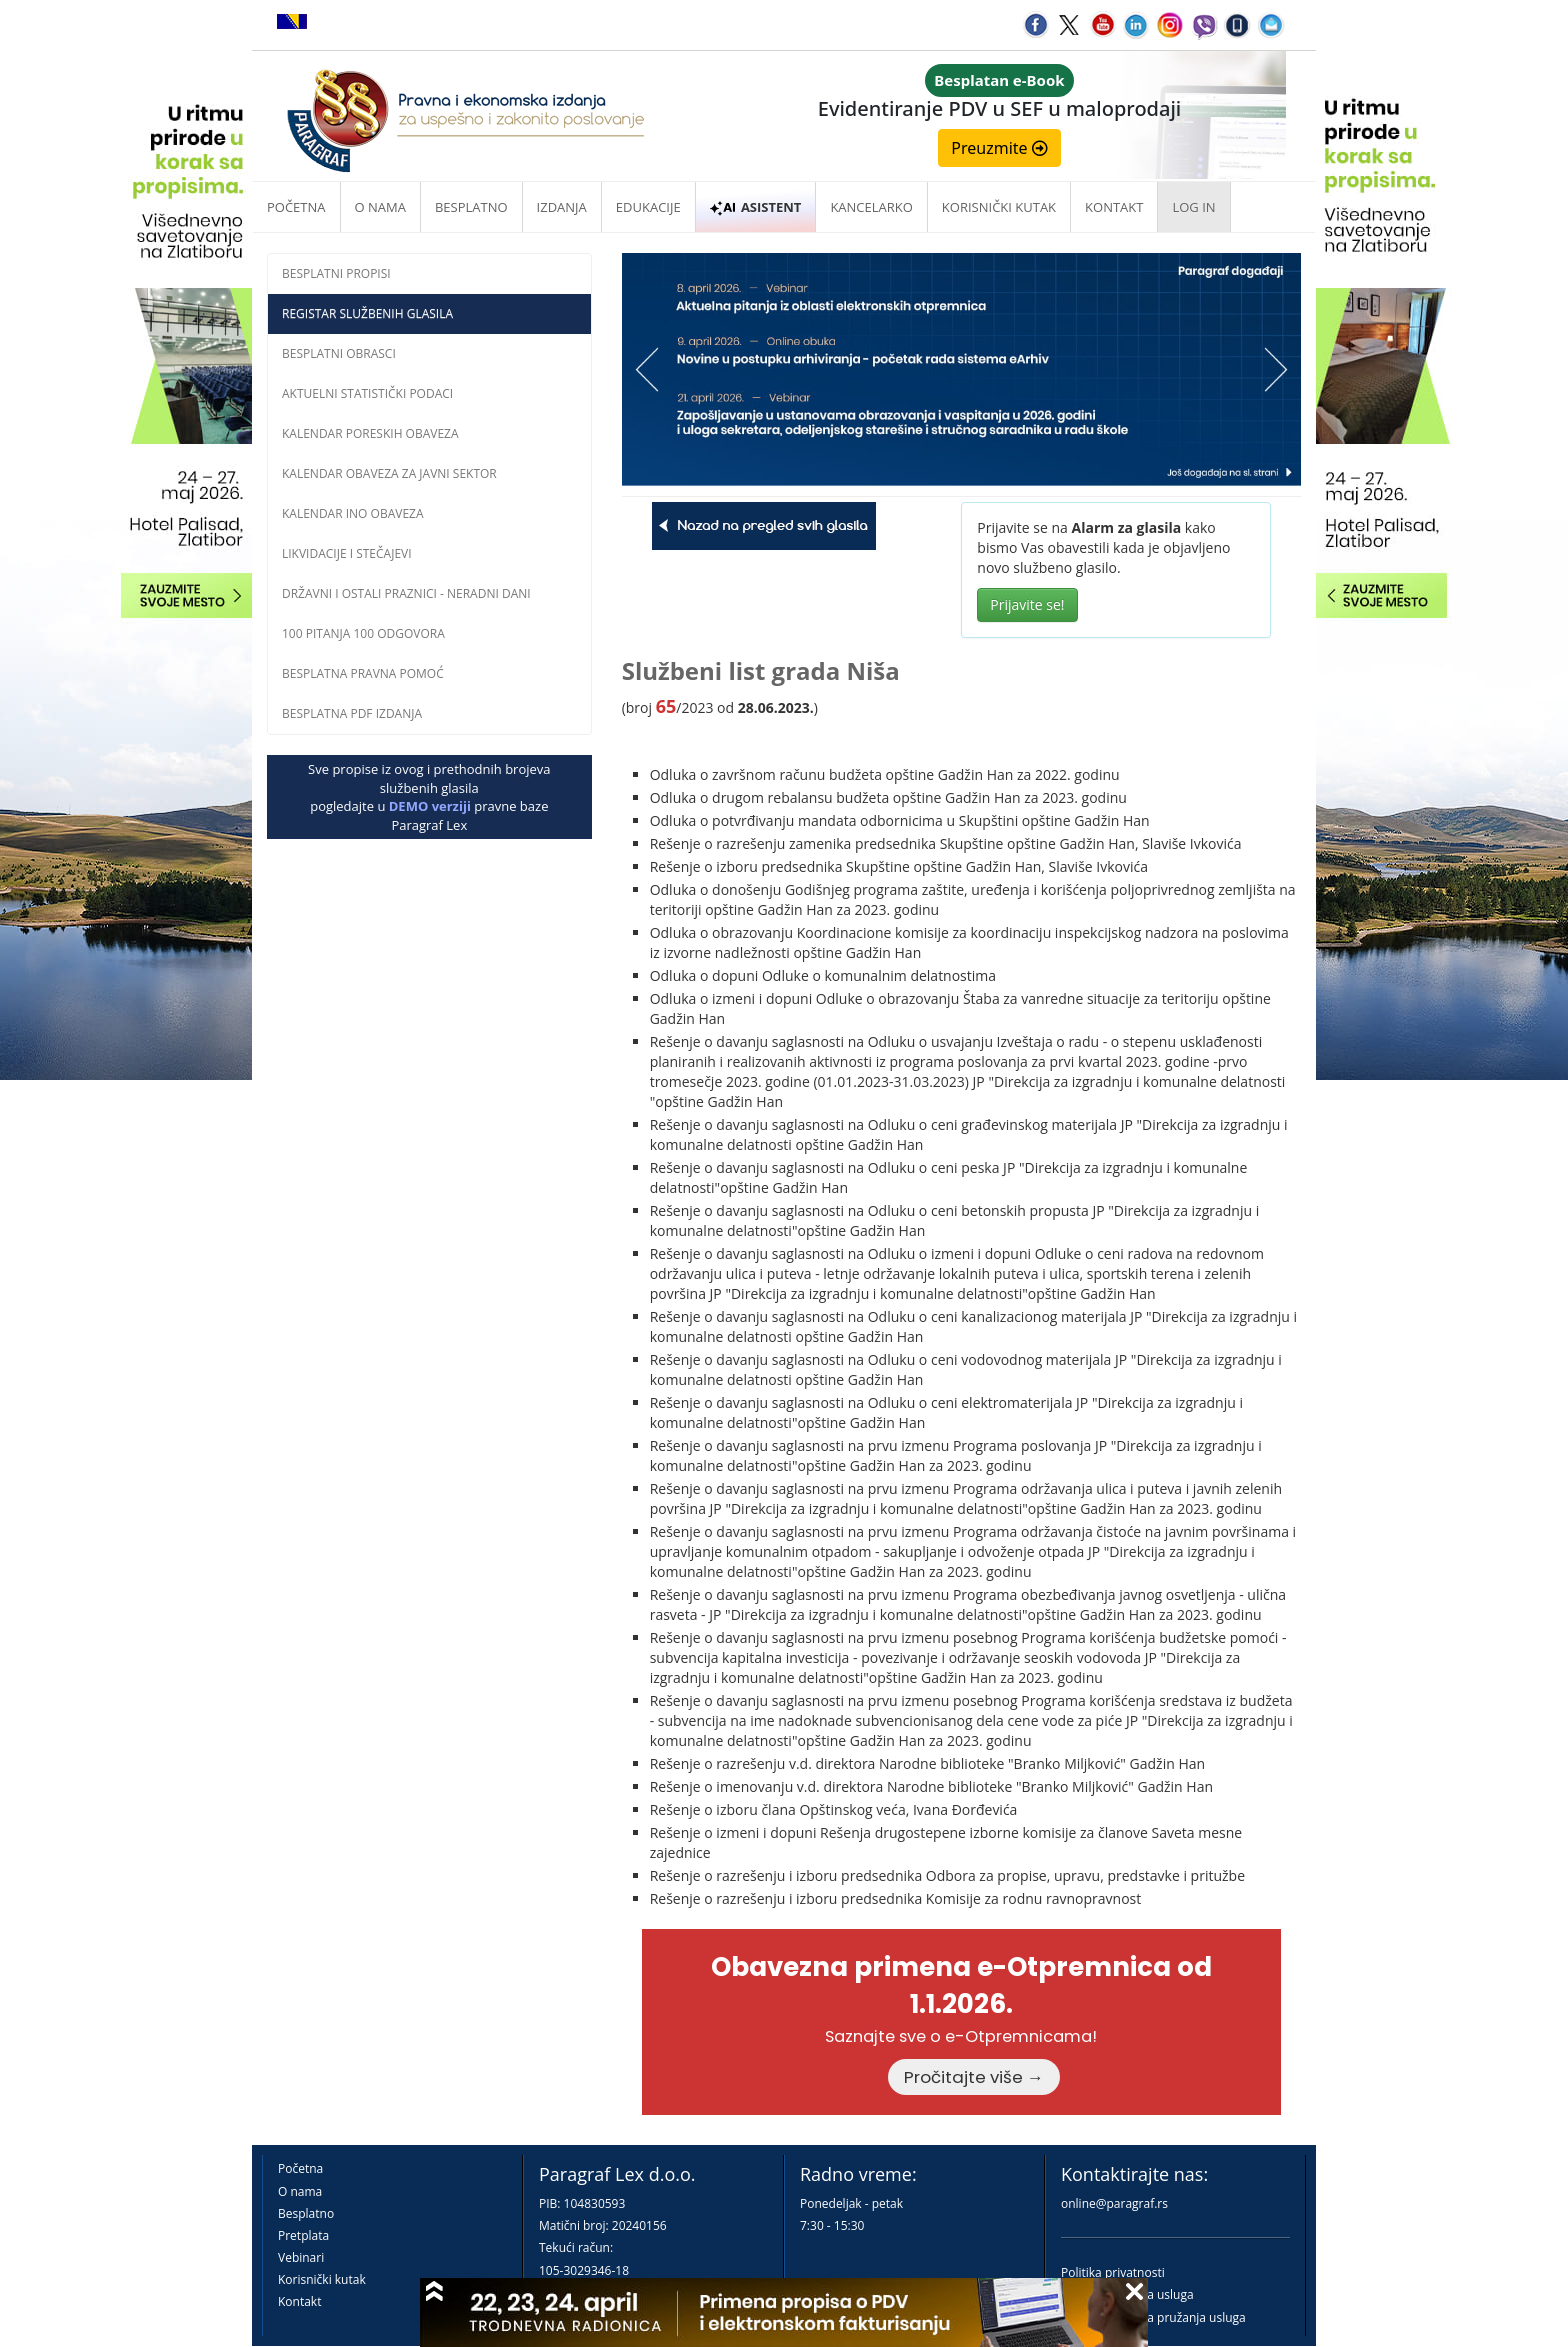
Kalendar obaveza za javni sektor (389, 473)
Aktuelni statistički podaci (367, 393)
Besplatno (471, 207)
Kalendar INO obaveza (353, 513)
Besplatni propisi (336, 273)
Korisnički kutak (322, 2279)
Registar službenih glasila (367, 313)
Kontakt (299, 2301)
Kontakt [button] (1114, 207)
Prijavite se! (1027, 604)
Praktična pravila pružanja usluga (1153, 2317)
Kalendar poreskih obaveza (370, 433)
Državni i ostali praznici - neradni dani (406, 593)
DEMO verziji (430, 806)
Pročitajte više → (974, 2077)
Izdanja (562, 207)
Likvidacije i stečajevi (347, 553)
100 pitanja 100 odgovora (363, 633)
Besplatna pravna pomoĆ (363, 673)
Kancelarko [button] (871, 207)
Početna (296, 207)
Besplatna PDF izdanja (352, 713)
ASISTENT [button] (756, 207)
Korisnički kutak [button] (999, 207)
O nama (380, 207)
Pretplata (303, 2235)
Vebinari (301, 2257)
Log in (1193, 207)
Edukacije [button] (648, 207)
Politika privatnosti (1113, 2272)
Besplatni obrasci (339, 353)
